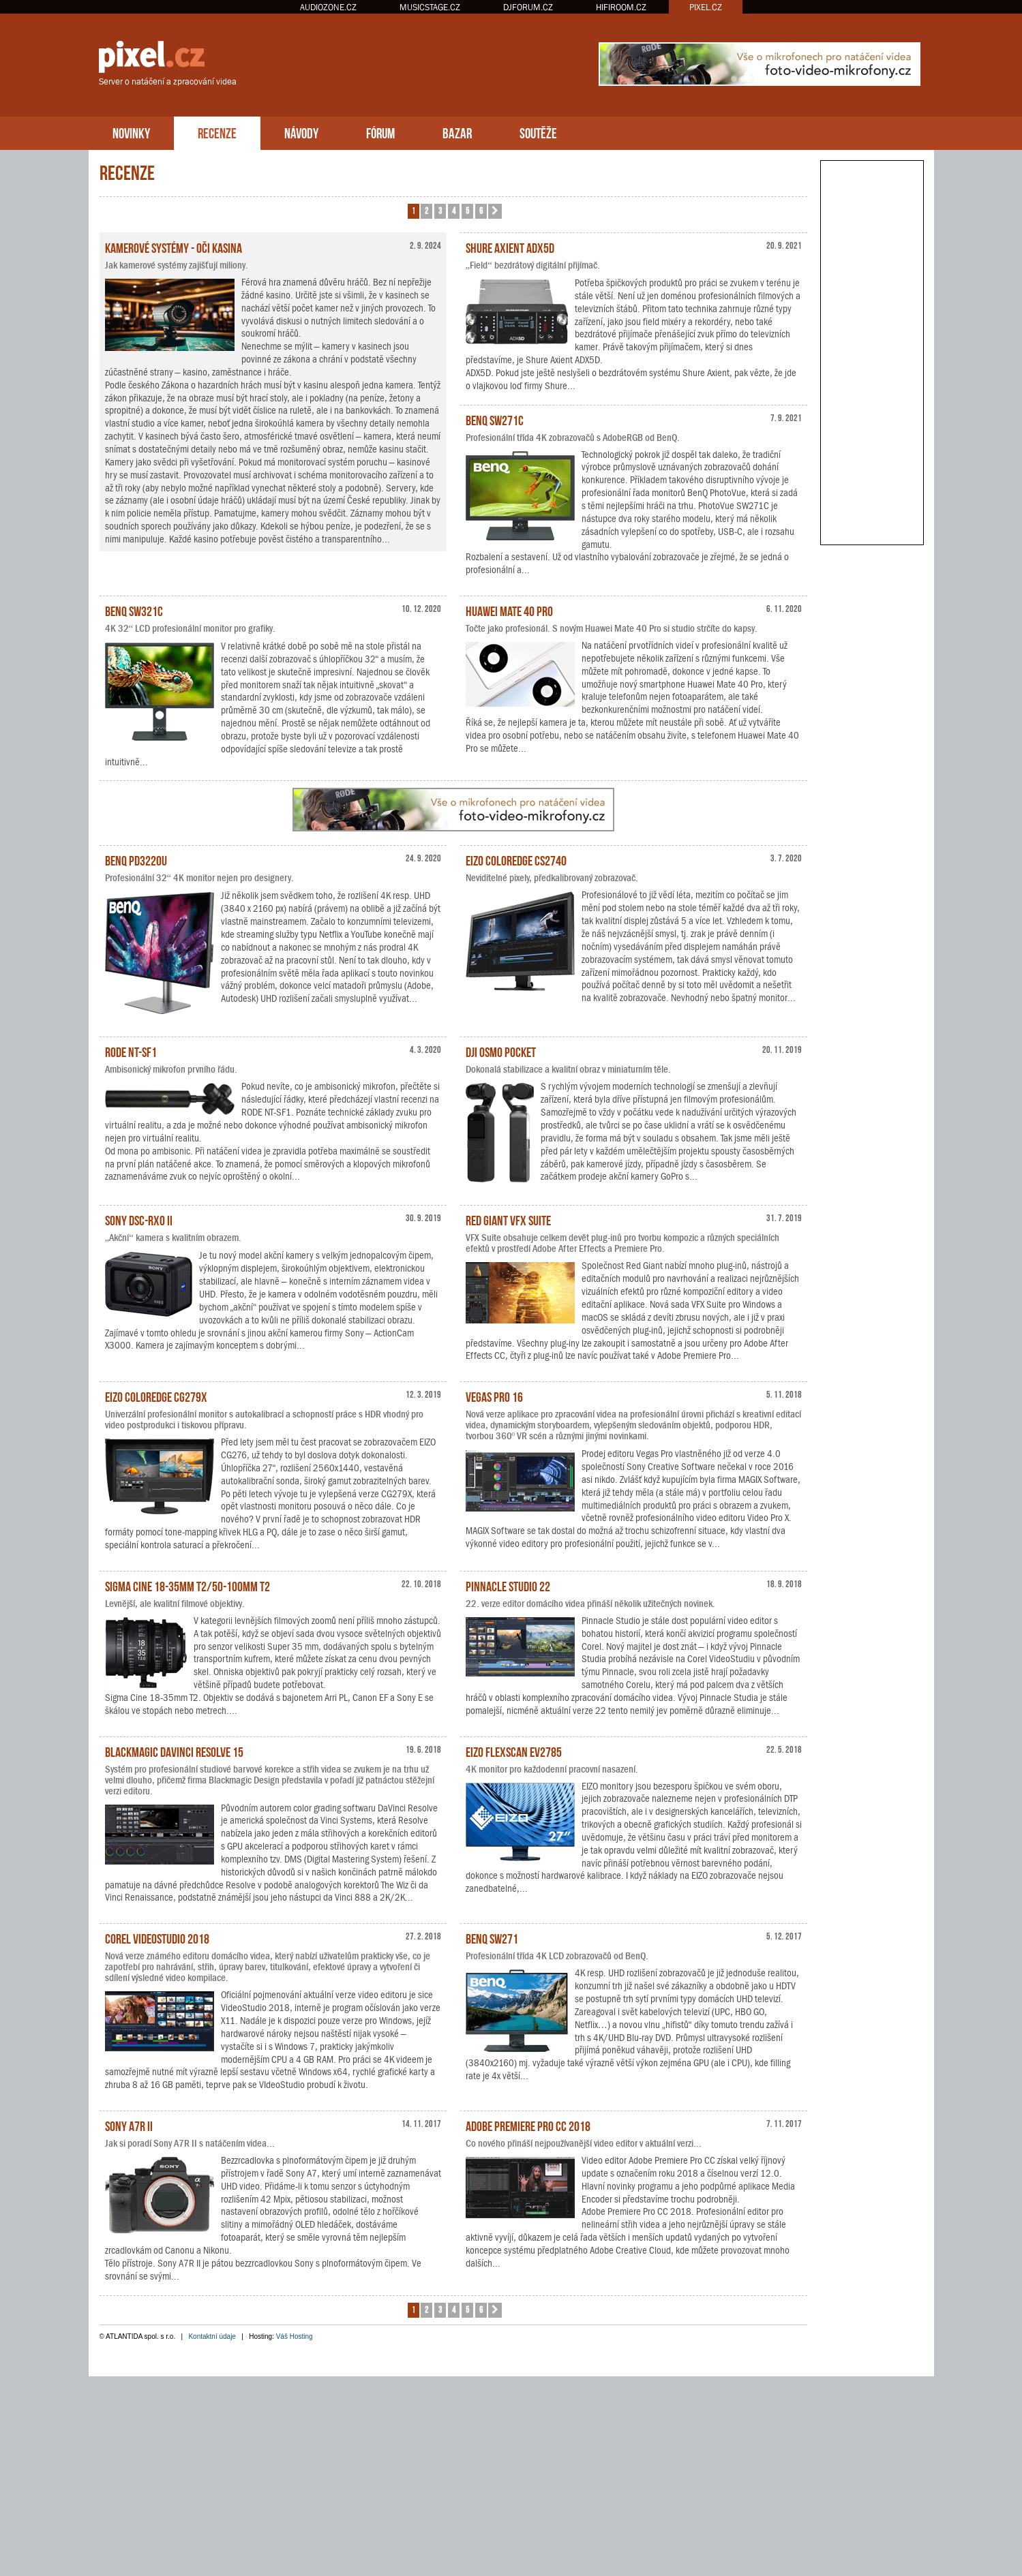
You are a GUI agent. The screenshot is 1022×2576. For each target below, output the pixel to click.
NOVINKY (131, 132)
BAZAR (457, 132)
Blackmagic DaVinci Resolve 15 (174, 1751)
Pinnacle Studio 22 (508, 1585)
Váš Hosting (294, 2336)
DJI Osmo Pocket (501, 1051)
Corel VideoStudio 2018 (157, 1937)
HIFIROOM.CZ (621, 7)
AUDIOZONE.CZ (328, 7)
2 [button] (426, 210)
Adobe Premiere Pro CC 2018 (528, 2125)
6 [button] (481, 210)
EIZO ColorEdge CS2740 (516, 859)
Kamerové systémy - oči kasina (173, 247)
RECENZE (217, 132)
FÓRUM (380, 132)
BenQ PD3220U (136, 859)
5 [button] (467, 210)
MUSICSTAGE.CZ (430, 7)
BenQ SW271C (495, 419)
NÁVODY (301, 132)
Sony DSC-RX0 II (138, 1219)
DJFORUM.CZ (528, 7)
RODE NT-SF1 (131, 1051)
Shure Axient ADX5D (510, 247)
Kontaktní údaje (212, 2336)
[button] (495, 211)
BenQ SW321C (134, 610)
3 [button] (440, 210)
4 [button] (453, 210)
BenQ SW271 (492, 1937)
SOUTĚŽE (538, 132)
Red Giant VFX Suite (508, 1219)
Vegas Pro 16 (494, 1395)
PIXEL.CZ (705, 7)
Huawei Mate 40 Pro (509, 610)
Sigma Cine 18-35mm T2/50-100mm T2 (187, 1585)
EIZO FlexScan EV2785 (514, 1751)
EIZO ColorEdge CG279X (156, 1395)
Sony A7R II (129, 2125)
